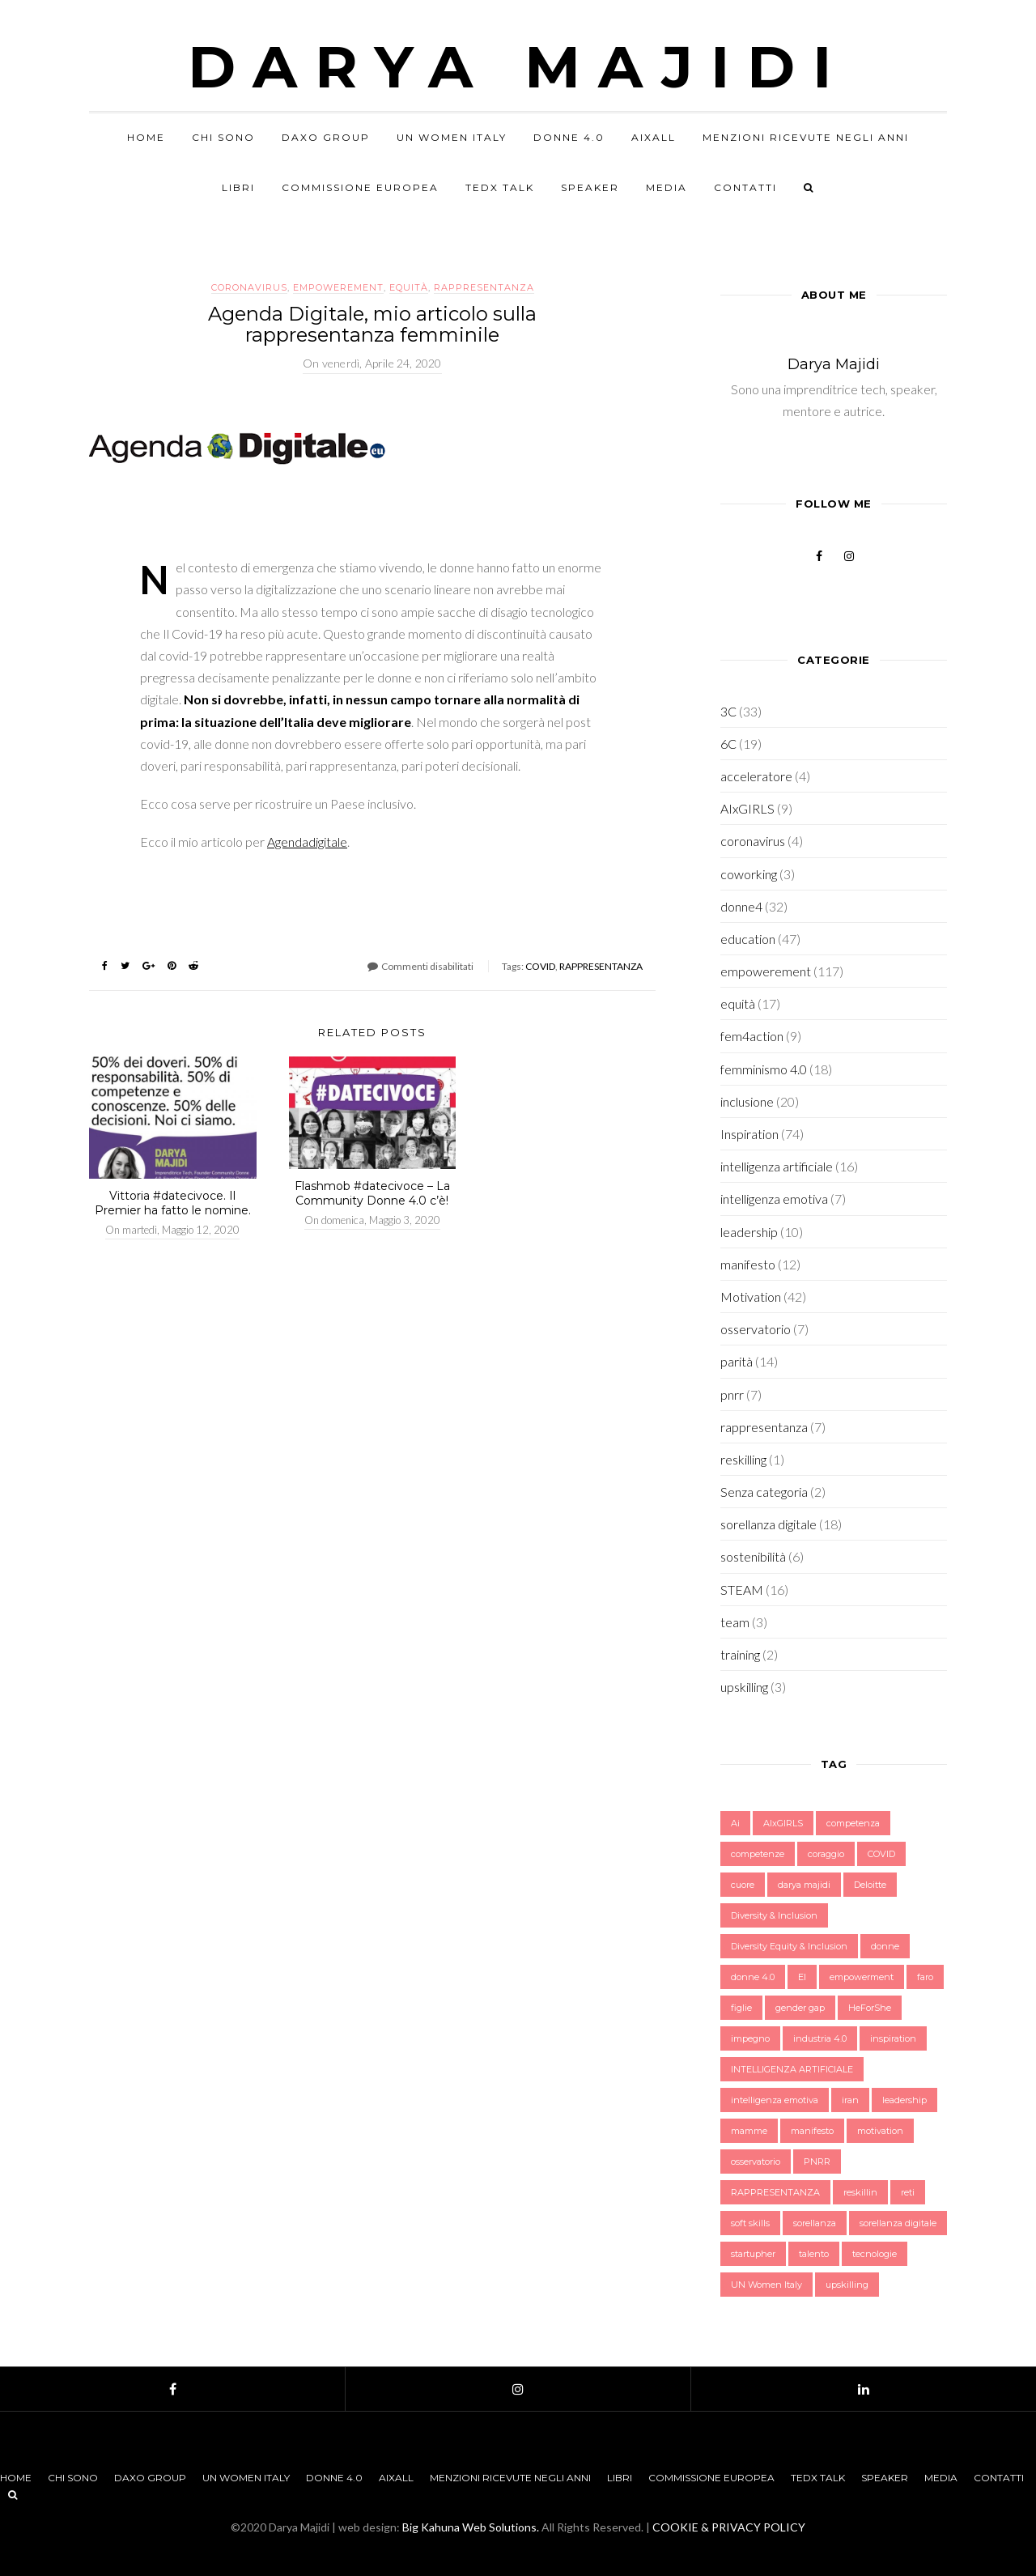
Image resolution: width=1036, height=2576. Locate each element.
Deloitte (870, 1884)
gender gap (800, 2007)
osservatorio (755, 1329)
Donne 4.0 (569, 137)
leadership (749, 1231)
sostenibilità (753, 1556)
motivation (880, 2130)
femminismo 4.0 (763, 1069)
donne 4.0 (753, 1977)
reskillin (860, 2192)
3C (728, 711)
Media (666, 187)
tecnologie (874, 2253)
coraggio (826, 1854)
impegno (750, 2038)
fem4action (751, 1036)
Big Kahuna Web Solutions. (470, 2527)
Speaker (590, 187)
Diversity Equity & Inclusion (789, 1946)
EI (802, 1977)
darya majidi (804, 1884)
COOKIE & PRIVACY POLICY (728, 2527)
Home (146, 137)
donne (885, 1946)
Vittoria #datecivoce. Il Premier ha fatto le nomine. (173, 1203)
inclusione (747, 1101)
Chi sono (223, 137)
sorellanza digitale (768, 1524)
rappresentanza (484, 287)
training (740, 1654)
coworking (748, 874)
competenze (757, 1854)
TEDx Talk (499, 187)
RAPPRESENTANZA (601, 966)
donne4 (741, 906)
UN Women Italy (452, 137)
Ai (735, 1823)
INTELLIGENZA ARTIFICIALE (792, 2069)
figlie (741, 2007)
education (747, 938)
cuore (742, 1884)
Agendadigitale (307, 841)
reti (908, 2192)
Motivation (750, 1296)
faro (925, 1977)
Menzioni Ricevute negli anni (806, 137)
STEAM (741, 1589)
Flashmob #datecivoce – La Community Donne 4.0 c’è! (372, 1193)
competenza (853, 1823)
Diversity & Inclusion (774, 1915)
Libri (238, 187)
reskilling (743, 1459)
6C (728, 743)
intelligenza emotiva (774, 1198)
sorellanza (814, 2223)
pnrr (732, 1394)
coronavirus (249, 287)
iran (850, 2100)
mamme (749, 2130)
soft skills (750, 2223)
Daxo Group (326, 137)
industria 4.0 (820, 2038)
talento (814, 2253)
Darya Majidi (518, 66)
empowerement (338, 287)
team (734, 1622)
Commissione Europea (360, 187)
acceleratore (756, 776)
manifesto (747, 1264)
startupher (753, 2253)
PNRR (817, 2161)
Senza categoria (764, 1491)
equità (408, 287)
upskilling (744, 1686)
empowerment (862, 1977)
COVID (540, 966)
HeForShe (869, 2007)
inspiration (893, 2038)
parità (736, 1361)
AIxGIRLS (747, 808)
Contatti (745, 187)
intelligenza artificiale (776, 1166)
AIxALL (653, 137)
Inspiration (749, 1133)
